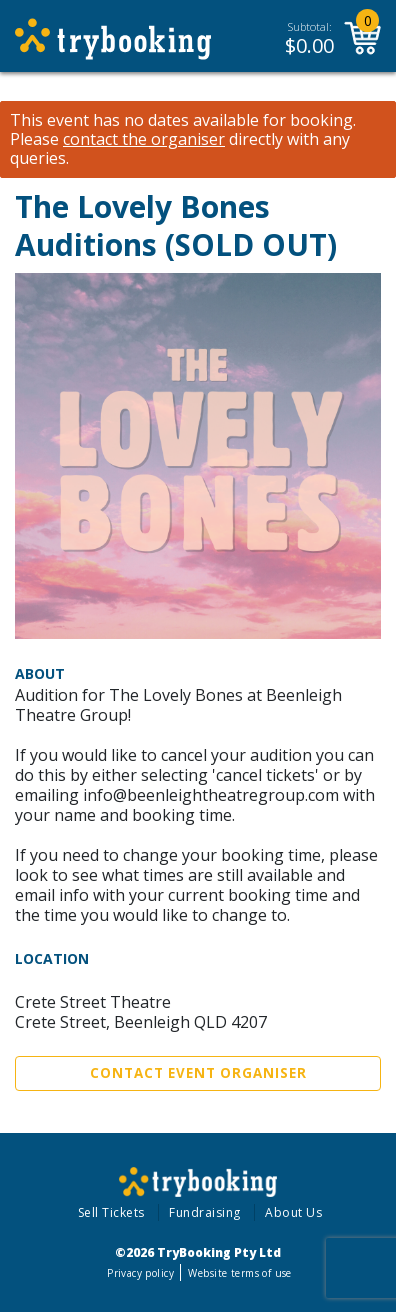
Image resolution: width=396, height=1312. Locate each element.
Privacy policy (140, 1273)
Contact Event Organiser (198, 1073)
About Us (293, 1212)
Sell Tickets (111, 1212)
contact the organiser (144, 139)
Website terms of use (239, 1273)
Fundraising (205, 1212)
